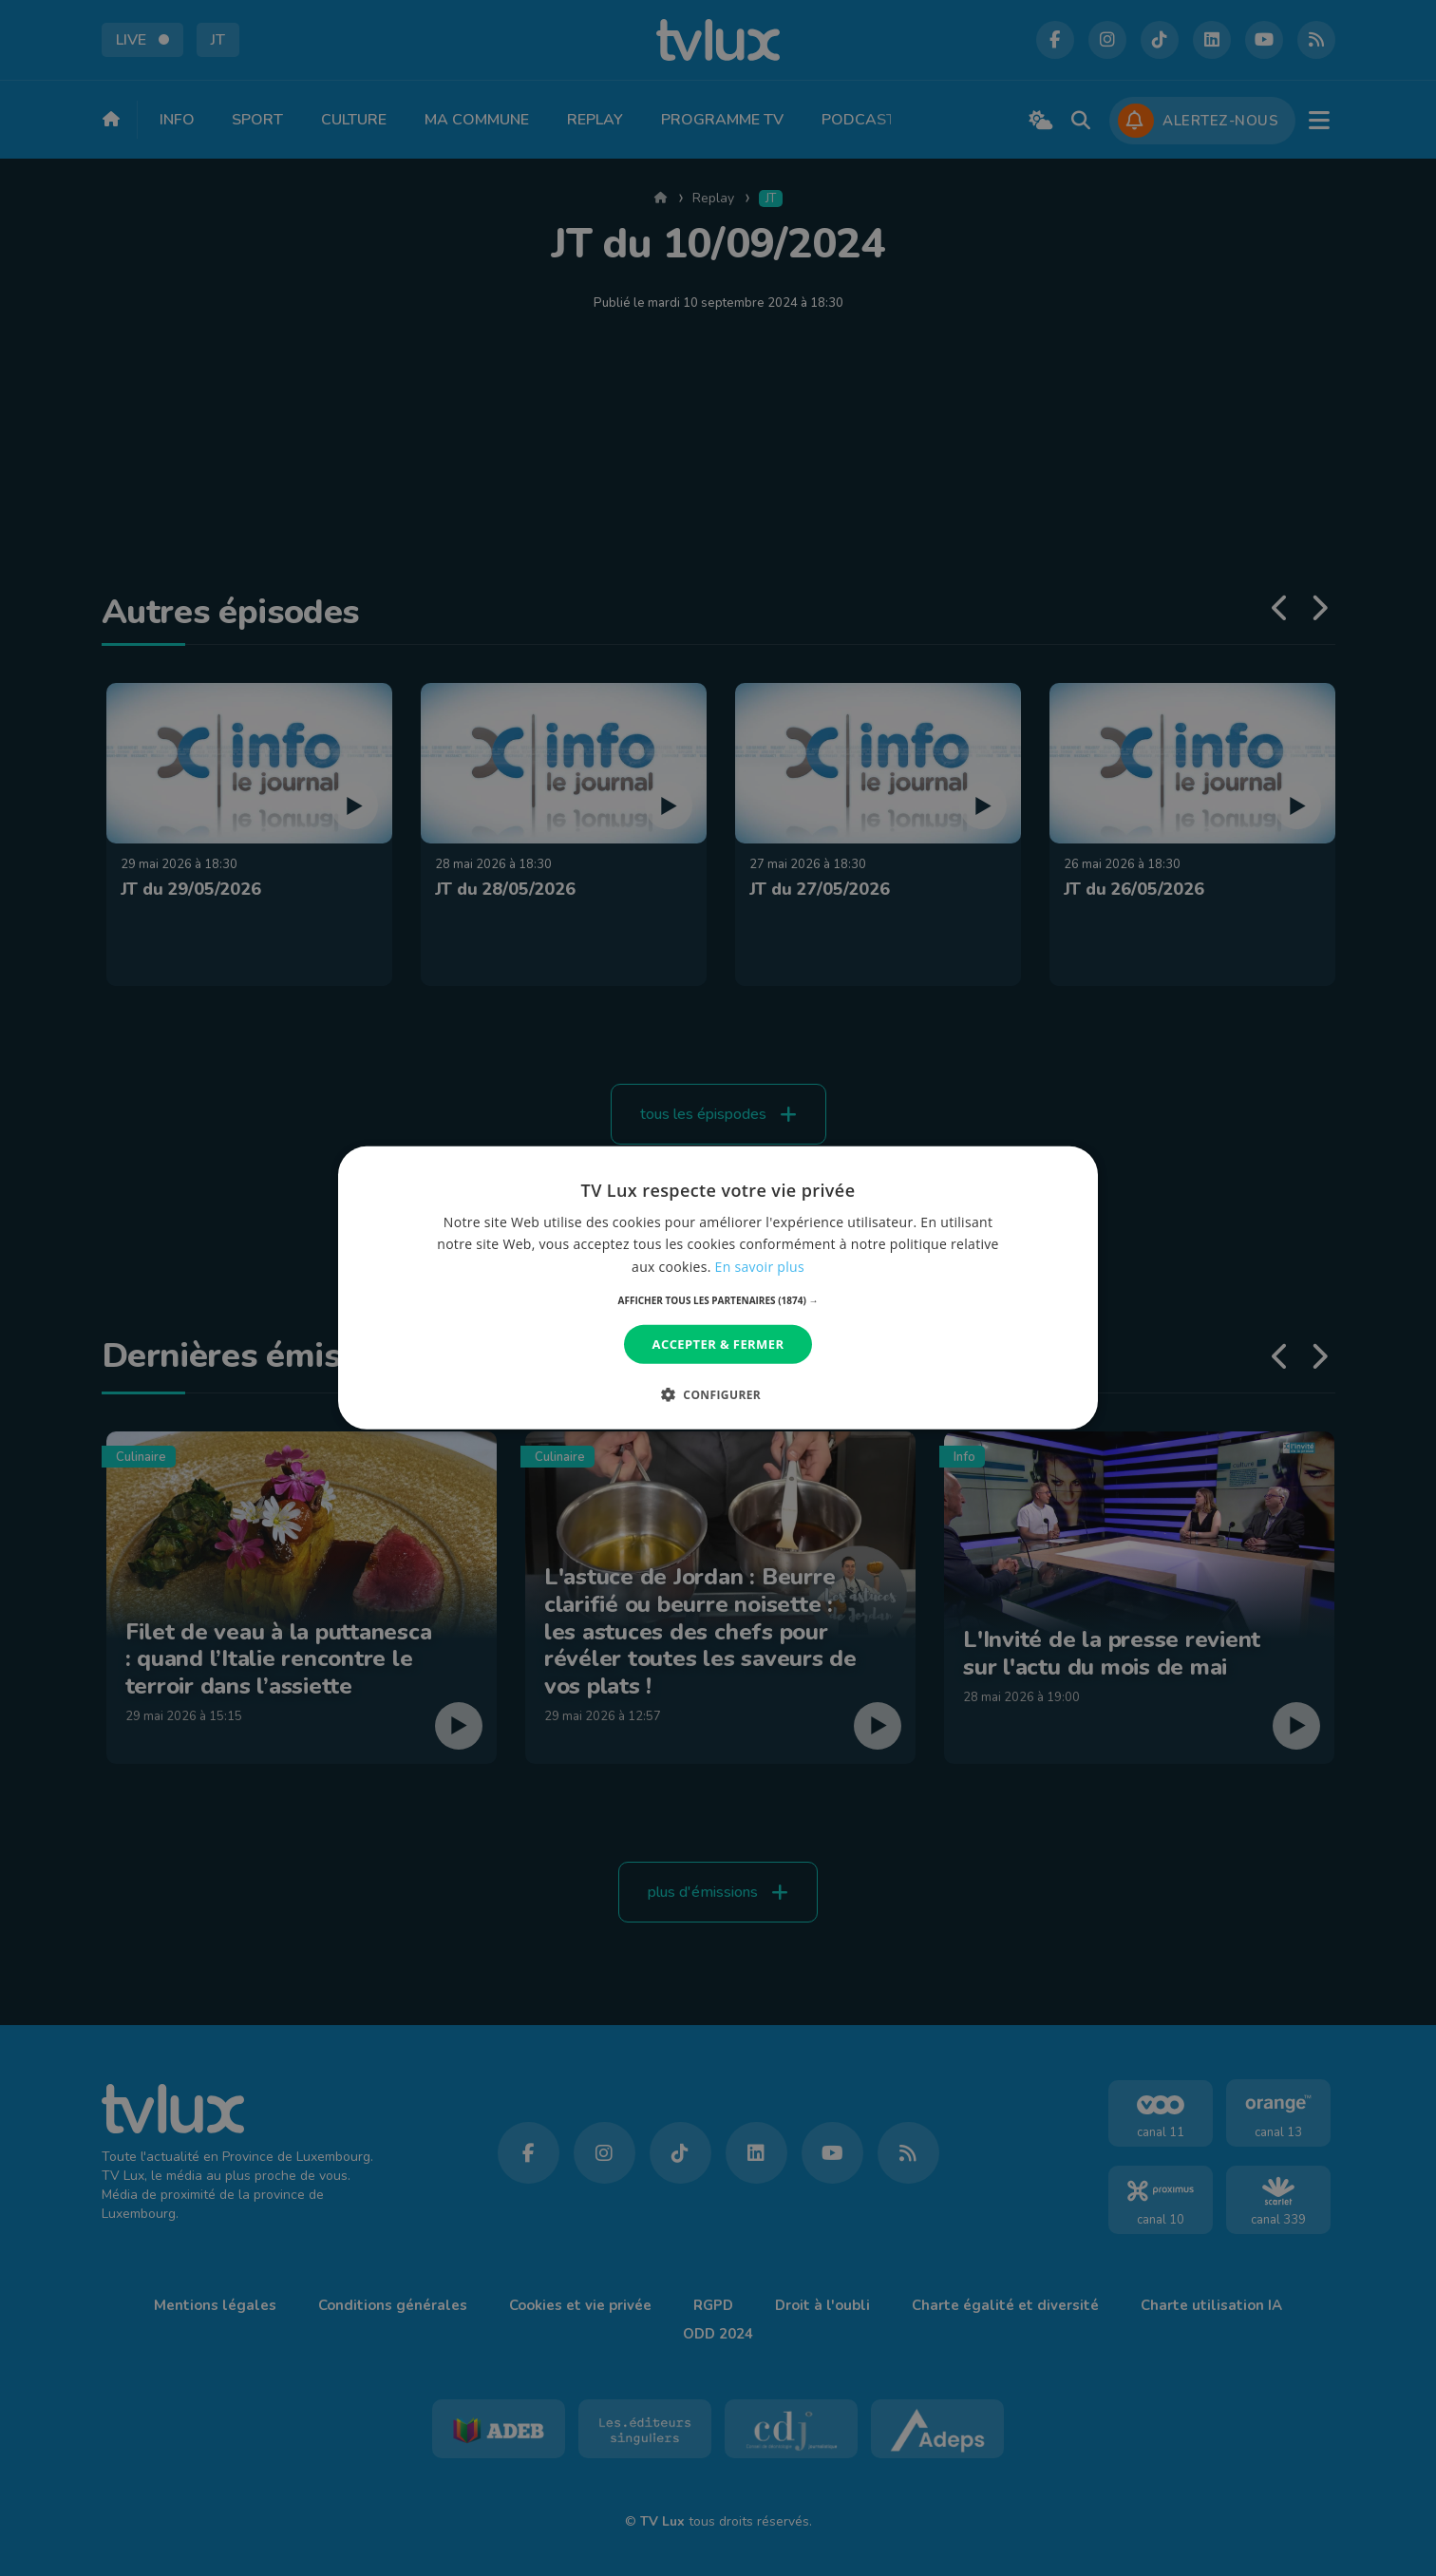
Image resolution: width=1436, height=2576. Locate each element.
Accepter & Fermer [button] (718, 1344)
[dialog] (718, 1288)
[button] (718, 1300)
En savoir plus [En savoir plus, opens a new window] (759, 1266)
